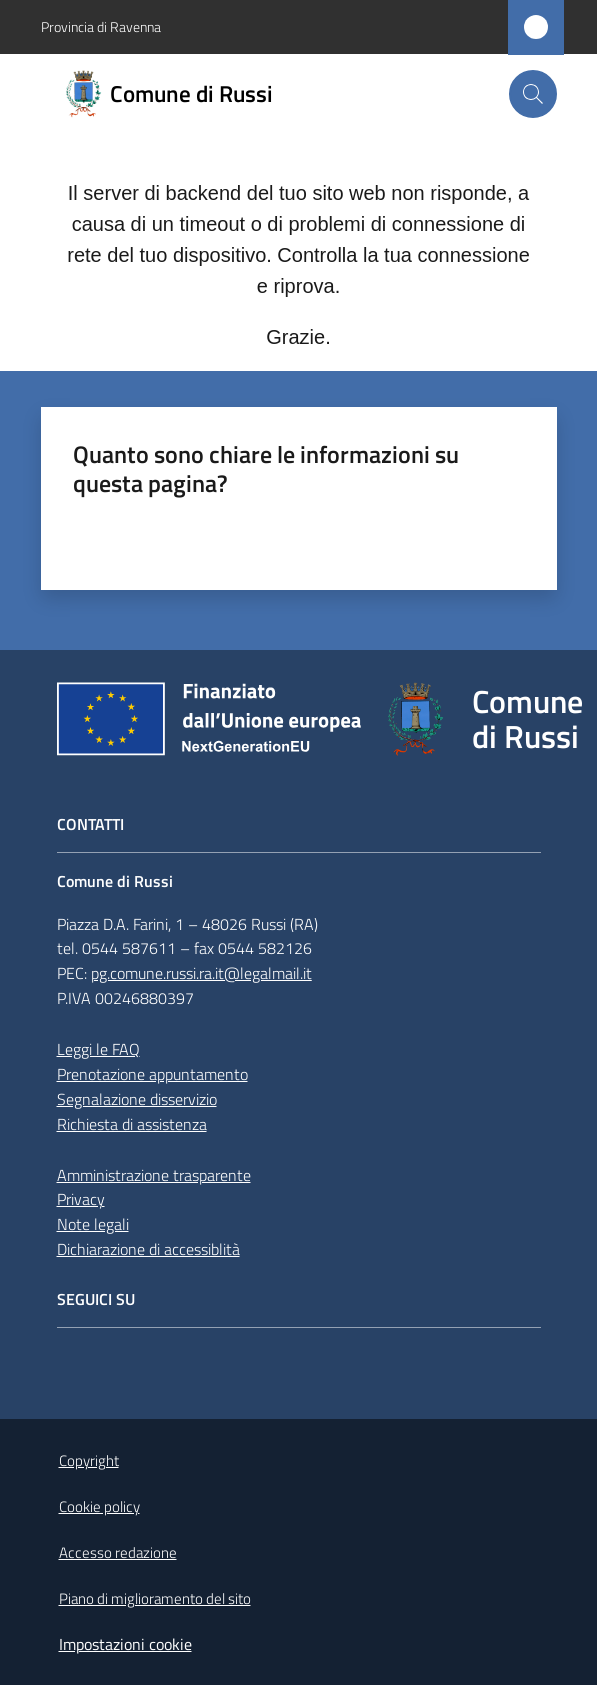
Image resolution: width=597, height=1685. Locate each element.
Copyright (89, 1460)
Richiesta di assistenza (132, 1124)
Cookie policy (99, 1506)
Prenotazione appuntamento (152, 1074)
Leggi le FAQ (98, 1049)
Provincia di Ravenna (101, 26)
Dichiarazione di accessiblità (148, 1249)
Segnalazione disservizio (137, 1099)
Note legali (93, 1224)
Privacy (81, 1199)
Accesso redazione (118, 1552)
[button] (533, 94)
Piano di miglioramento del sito (155, 1598)
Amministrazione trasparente (154, 1175)
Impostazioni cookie (125, 1644)
